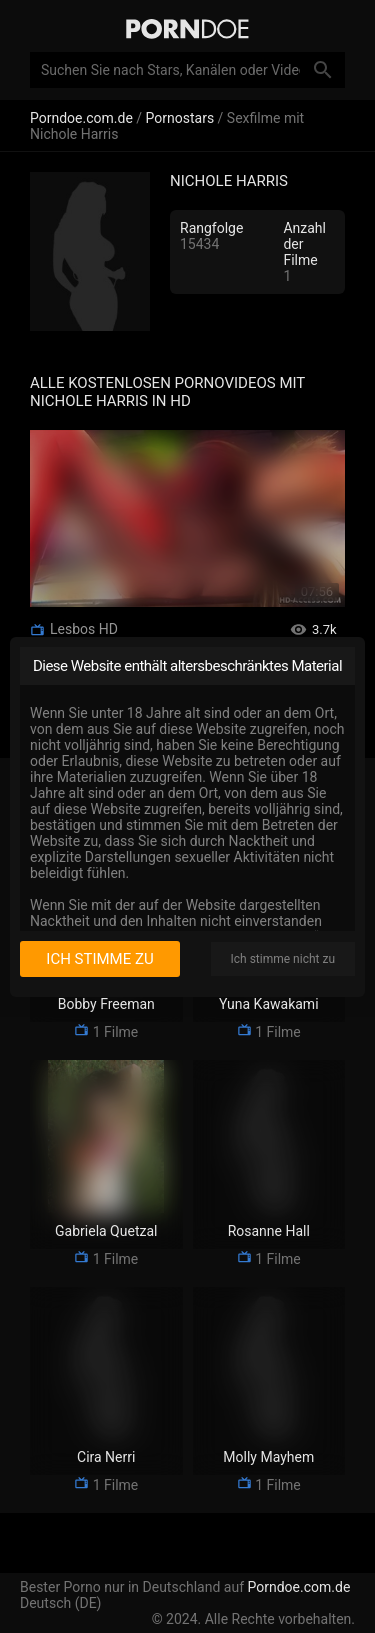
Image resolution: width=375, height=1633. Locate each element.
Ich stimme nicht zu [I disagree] (283, 959)
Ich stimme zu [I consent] (99, 959)
